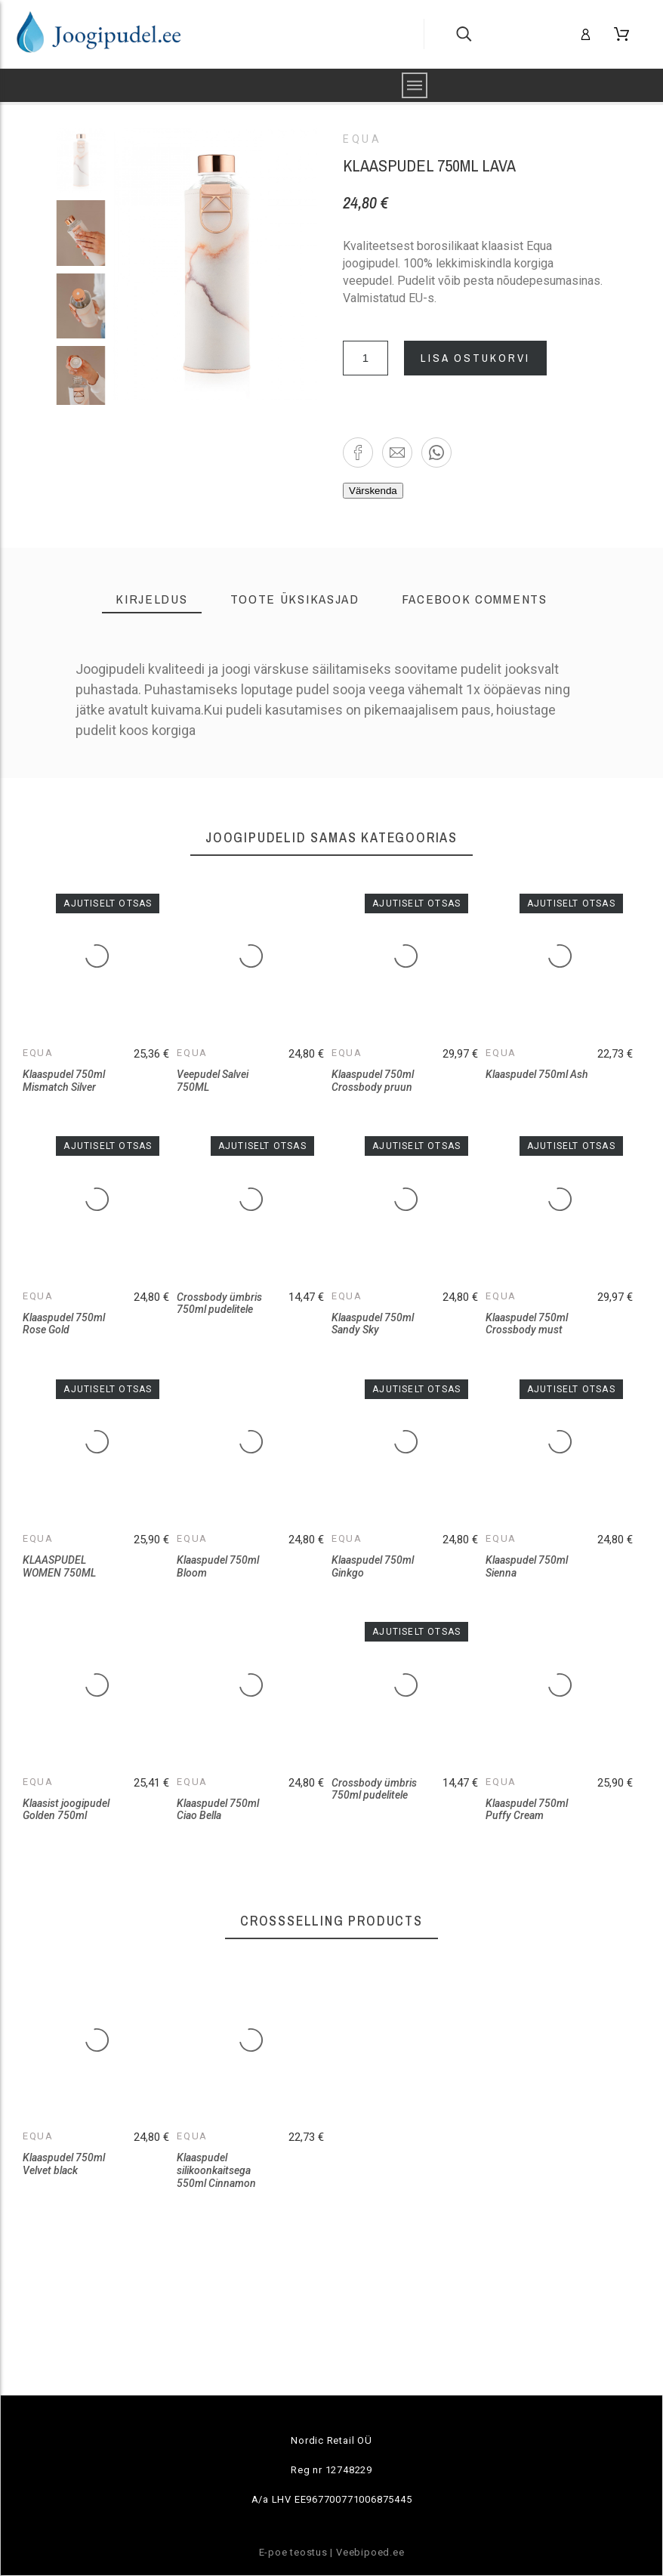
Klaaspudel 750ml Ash (537, 1074)
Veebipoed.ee (370, 2552)
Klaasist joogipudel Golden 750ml (66, 1809)
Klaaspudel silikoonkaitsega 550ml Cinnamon (216, 2169)
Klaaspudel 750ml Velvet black (64, 2163)
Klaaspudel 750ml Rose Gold (64, 1323)
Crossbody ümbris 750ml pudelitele (219, 1303)
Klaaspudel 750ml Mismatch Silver (64, 1080)
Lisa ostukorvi (475, 358)
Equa (362, 139)
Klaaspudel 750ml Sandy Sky (373, 1323)
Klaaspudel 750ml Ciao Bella (218, 1809)
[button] (358, 452)
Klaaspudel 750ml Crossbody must (527, 1323)
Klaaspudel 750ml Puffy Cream (527, 1809)
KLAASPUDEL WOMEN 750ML (59, 1566)
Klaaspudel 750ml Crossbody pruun (373, 1080)
